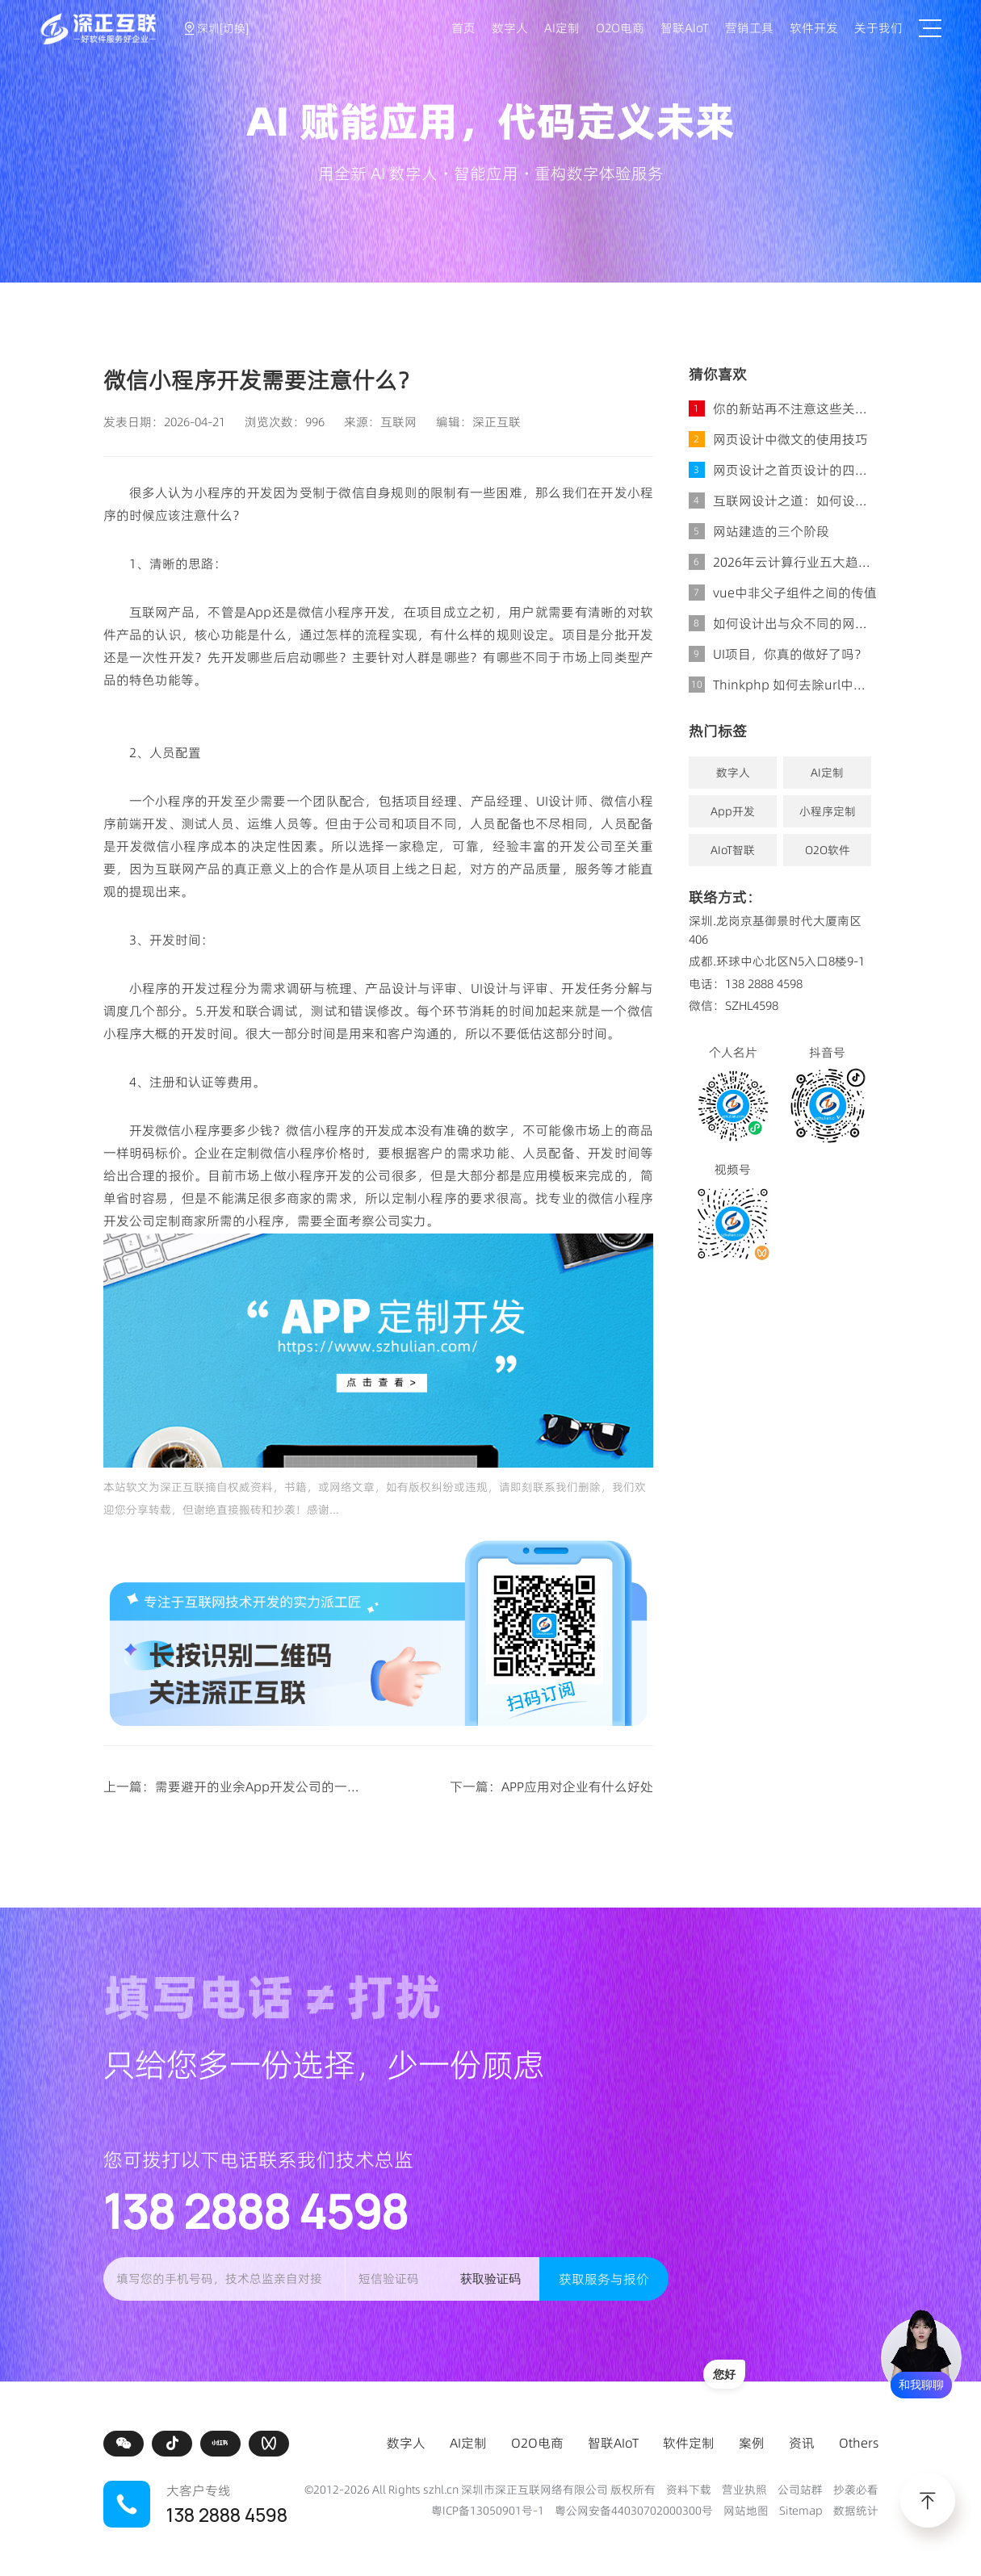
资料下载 (688, 2490)
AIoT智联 (733, 850)
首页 (463, 27)
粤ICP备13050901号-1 (487, 2511)
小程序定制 (827, 811)
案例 (752, 2443)
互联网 (398, 421)
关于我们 (878, 27)
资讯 (802, 2443)
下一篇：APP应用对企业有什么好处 (551, 1786)
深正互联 (496, 421)
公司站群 (800, 2490)
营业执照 (744, 2490)
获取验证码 (490, 2278)
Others (858, 2443)
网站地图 (746, 2511)
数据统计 (855, 2511)
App (259, 612)
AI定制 (562, 27)
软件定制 (689, 2443)
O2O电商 (620, 27)
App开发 (733, 811)
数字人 (510, 27)
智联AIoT (684, 27)
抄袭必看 (855, 2490)
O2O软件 (827, 850)
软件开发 (814, 27)
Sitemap (801, 2511)
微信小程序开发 (344, 612)
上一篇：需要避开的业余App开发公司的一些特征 (244, 1786)
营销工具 (749, 27)
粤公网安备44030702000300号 (634, 2511)
